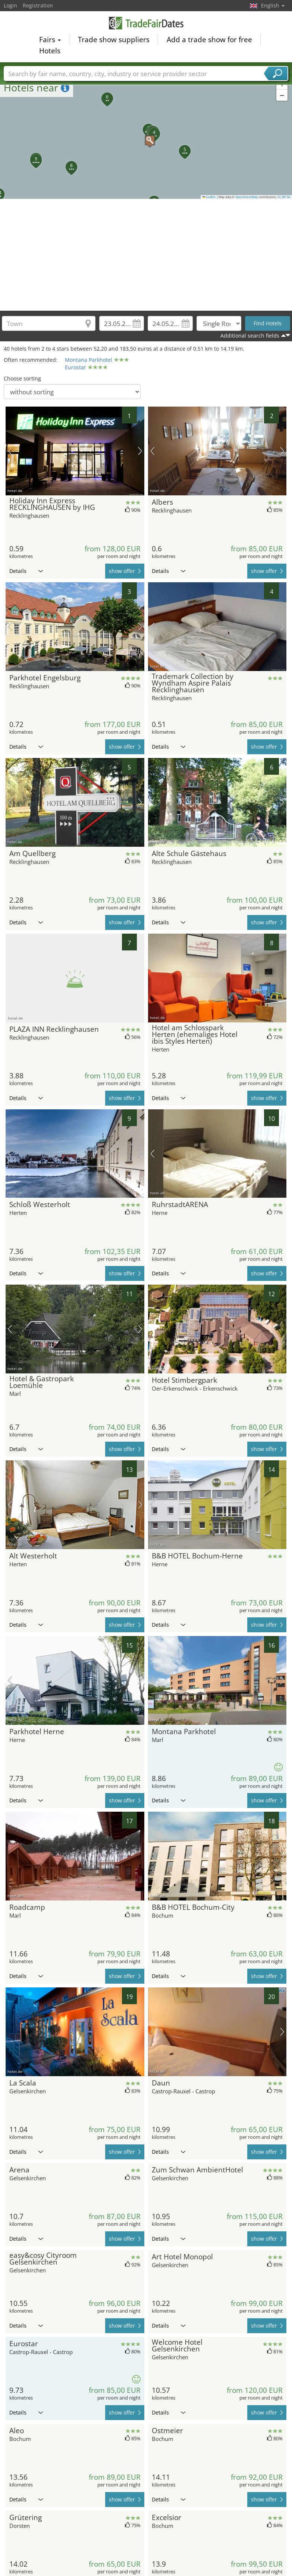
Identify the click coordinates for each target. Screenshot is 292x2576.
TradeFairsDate (146, 23)
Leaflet (209, 197)
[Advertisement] (146, 255)
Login (10, 5)
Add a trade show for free (209, 39)
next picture (140, 450)
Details (26, 570)
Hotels (49, 51)
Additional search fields (249, 335)
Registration (38, 5)
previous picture (9, 450)
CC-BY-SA (283, 197)
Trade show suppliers (114, 39)
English (273, 5)
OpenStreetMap (246, 197)
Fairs (50, 39)
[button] (146, 136)
